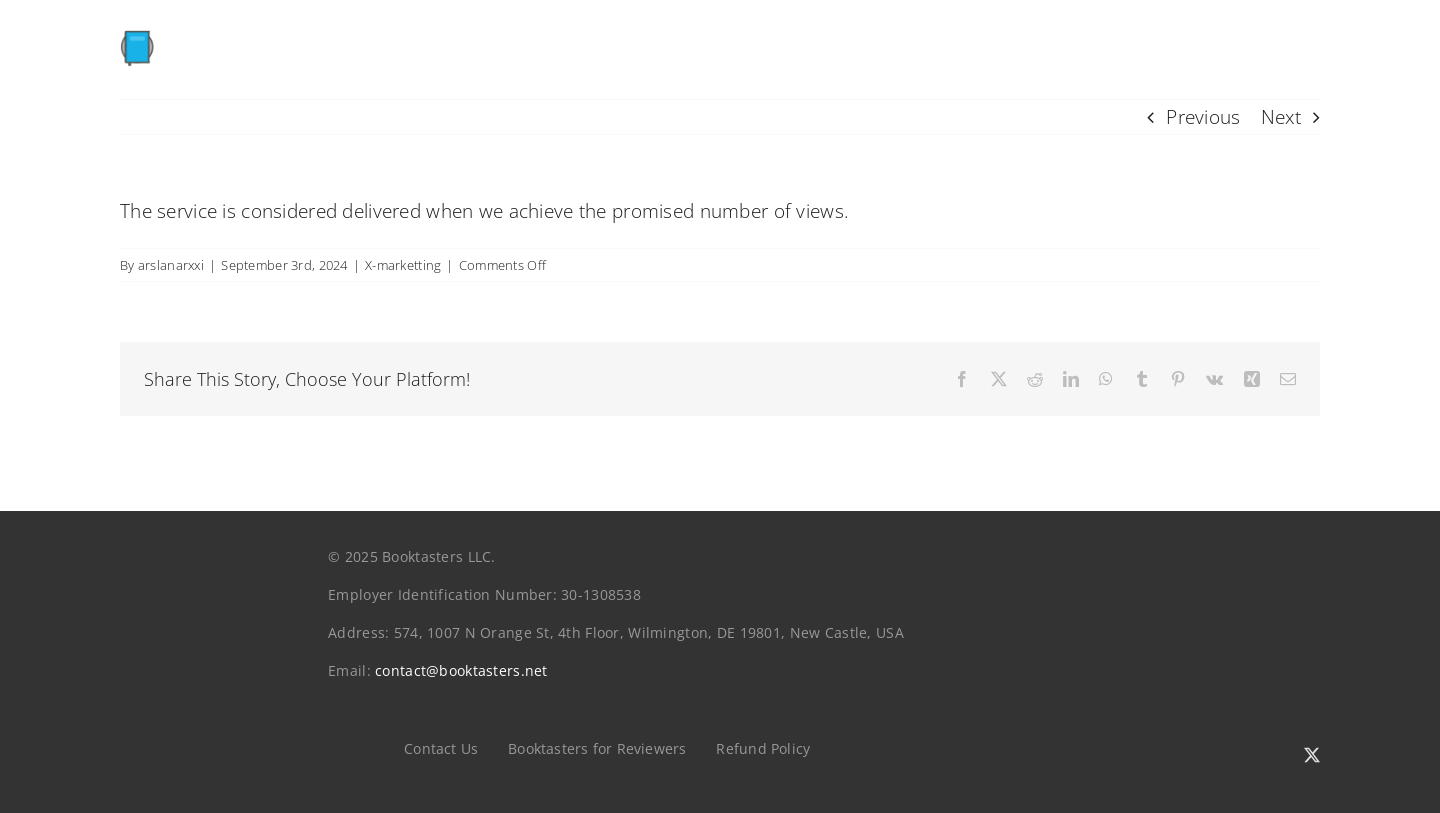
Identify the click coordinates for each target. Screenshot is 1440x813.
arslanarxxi (171, 265)
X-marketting (403, 265)
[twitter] (1312, 755)
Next (1281, 117)
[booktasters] (252, 38)
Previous (1203, 117)
